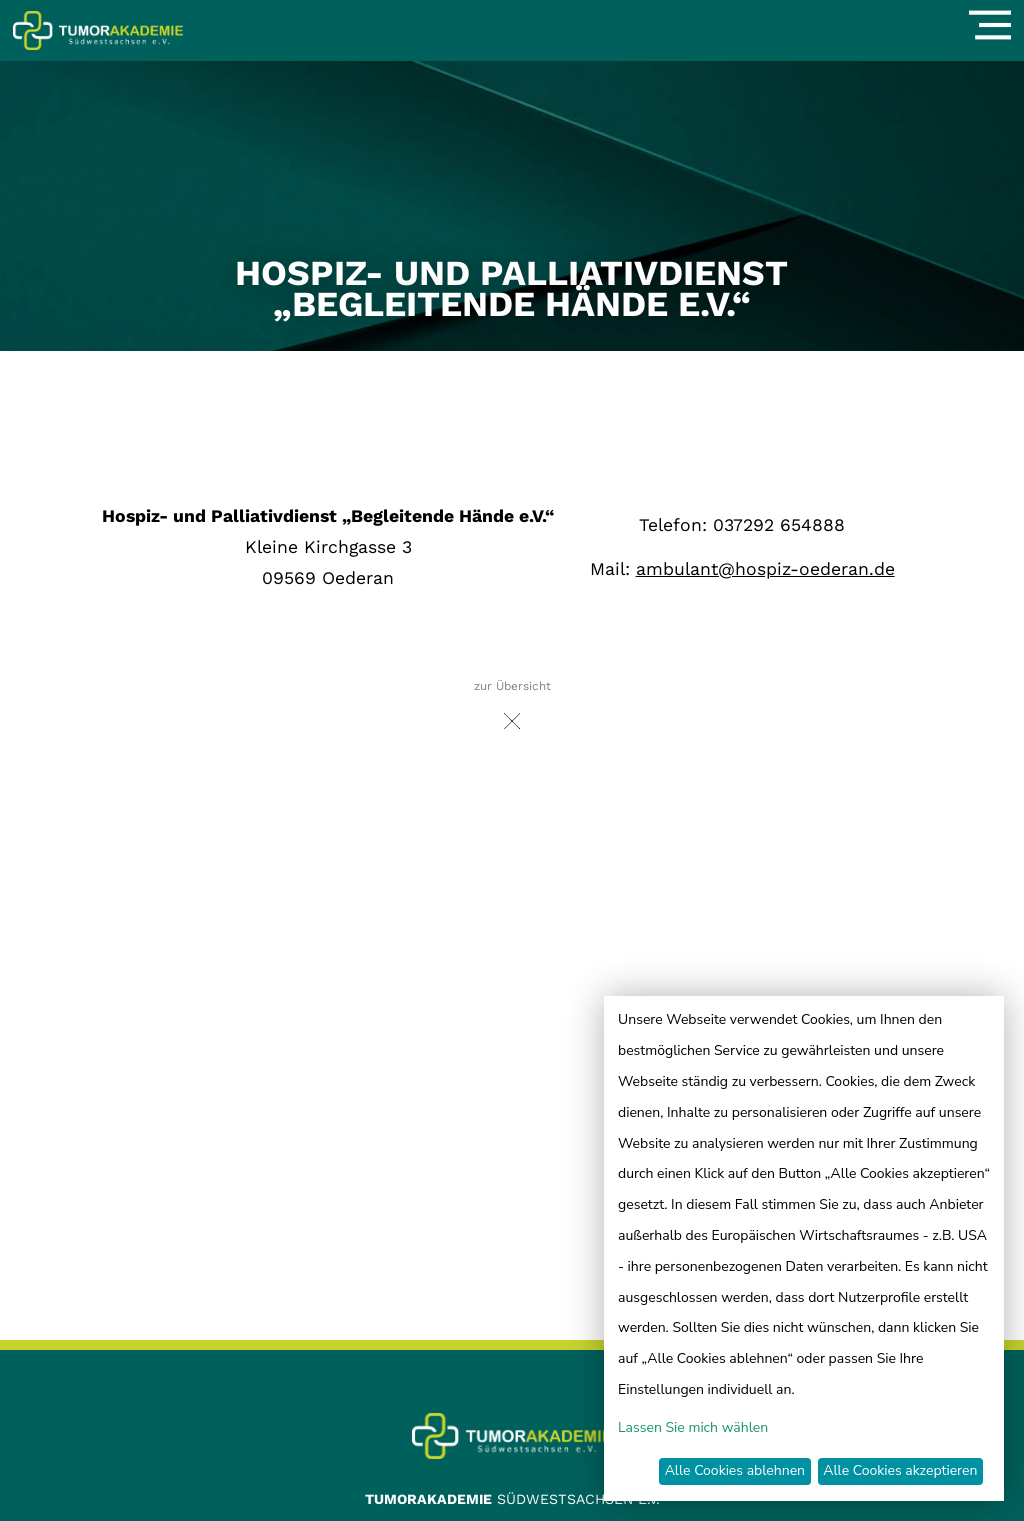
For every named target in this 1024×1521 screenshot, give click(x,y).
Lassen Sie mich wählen (693, 1427)
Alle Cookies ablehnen (735, 1470)
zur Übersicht (512, 710)
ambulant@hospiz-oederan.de (765, 569)
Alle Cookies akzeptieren (900, 1470)
